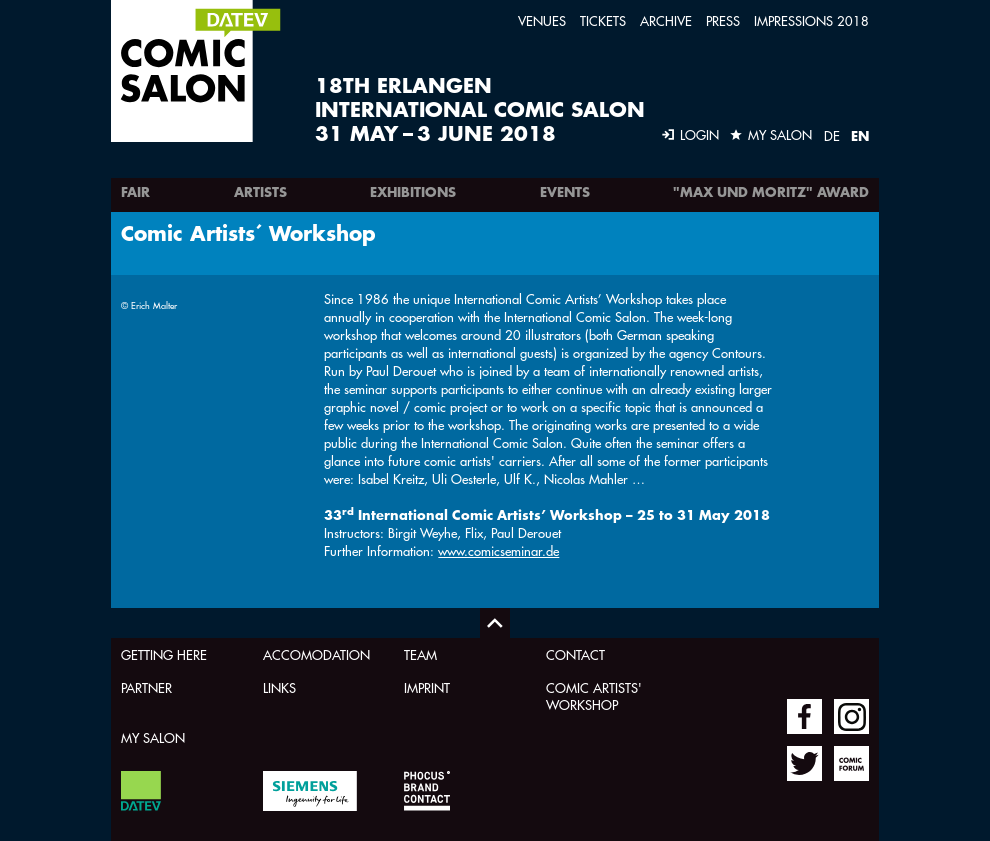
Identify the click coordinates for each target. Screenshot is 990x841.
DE (832, 135)
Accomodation (316, 654)
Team (420, 654)
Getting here (164, 654)
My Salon (153, 737)
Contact (575, 654)
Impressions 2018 (811, 20)
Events (565, 192)
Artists (260, 192)
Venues (542, 20)
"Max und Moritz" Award (771, 192)
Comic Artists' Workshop (594, 696)
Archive (666, 20)
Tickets (603, 20)
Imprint (427, 687)
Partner (146, 687)
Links (279, 687)
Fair (135, 192)
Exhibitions (413, 192)
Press (723, 20)
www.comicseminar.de (498, 550)
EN (860, 136)
